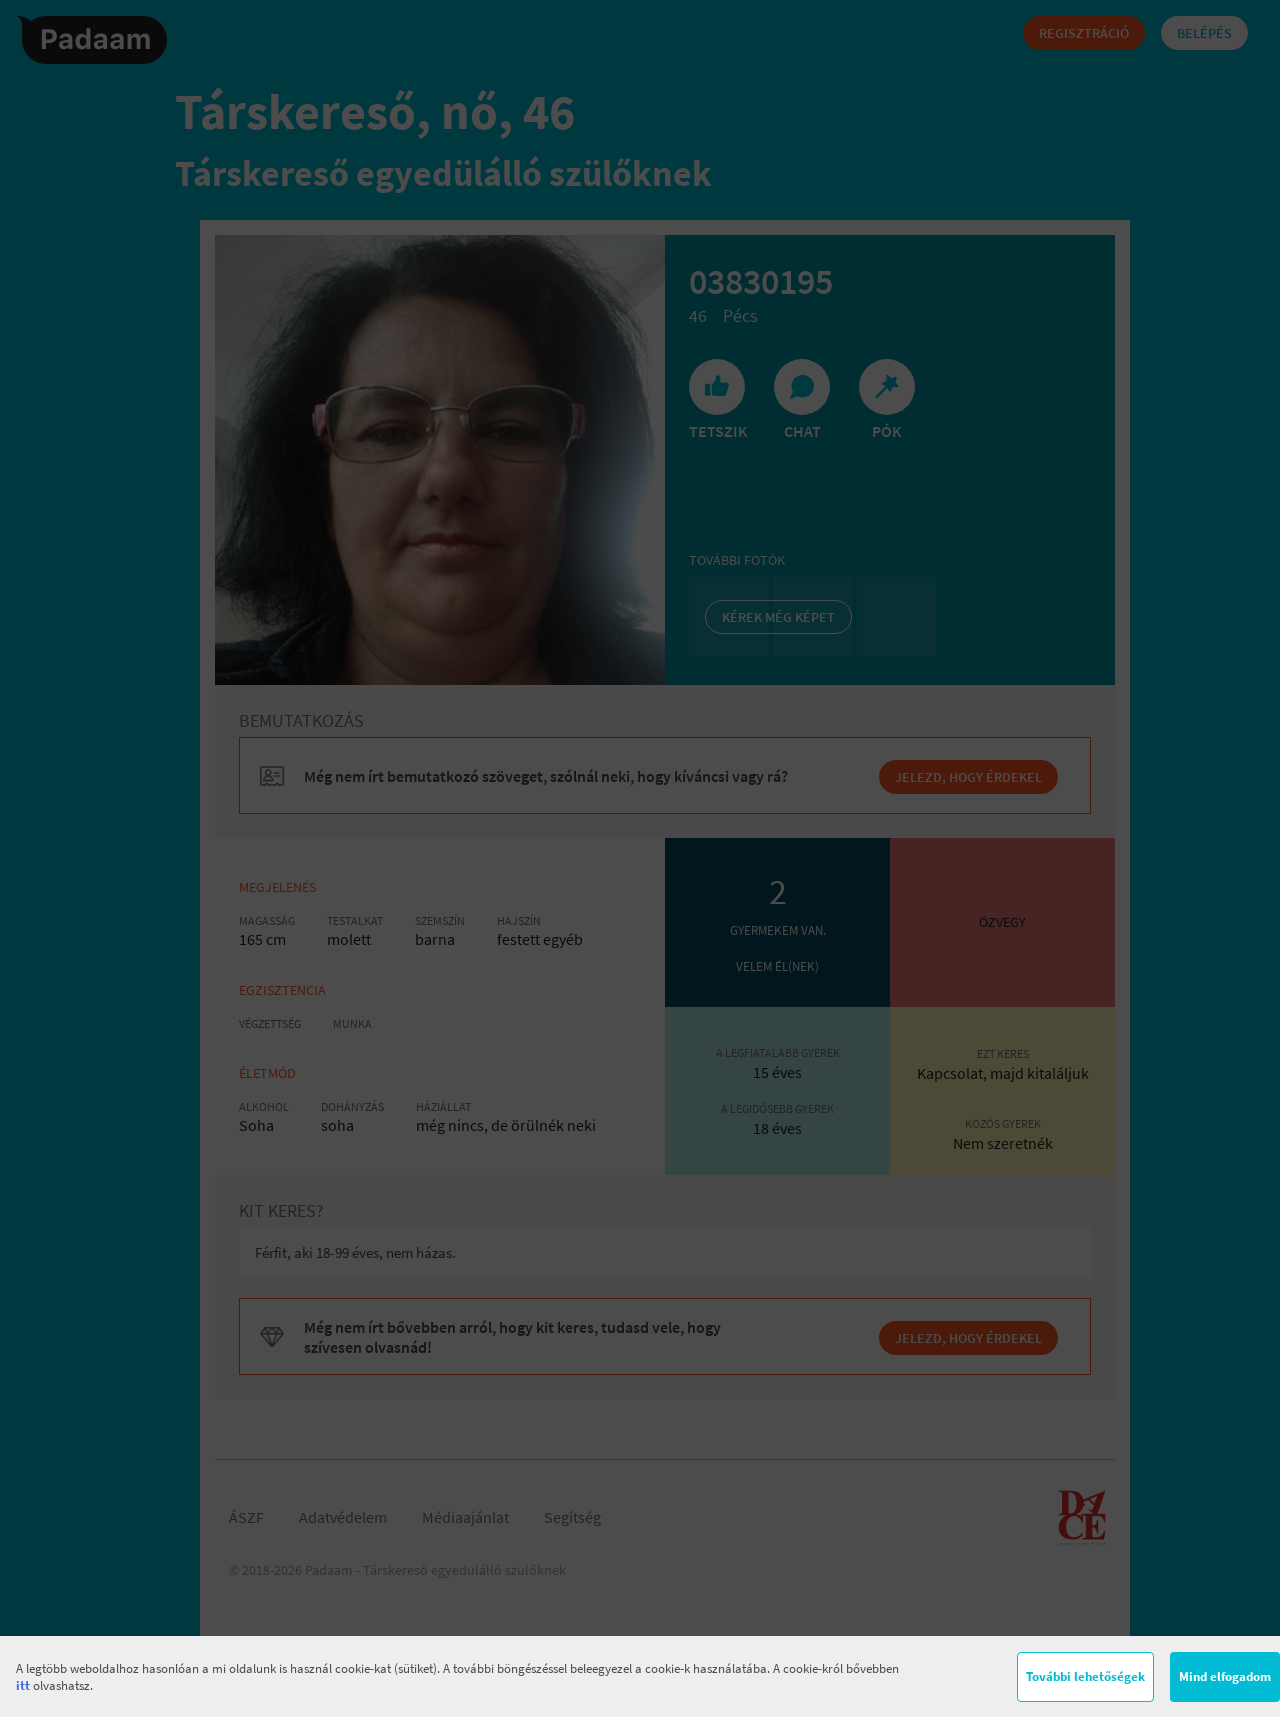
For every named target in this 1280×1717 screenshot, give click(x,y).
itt (23, 1685)
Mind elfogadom (1225, 1676)
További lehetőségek (1085, 1676)
